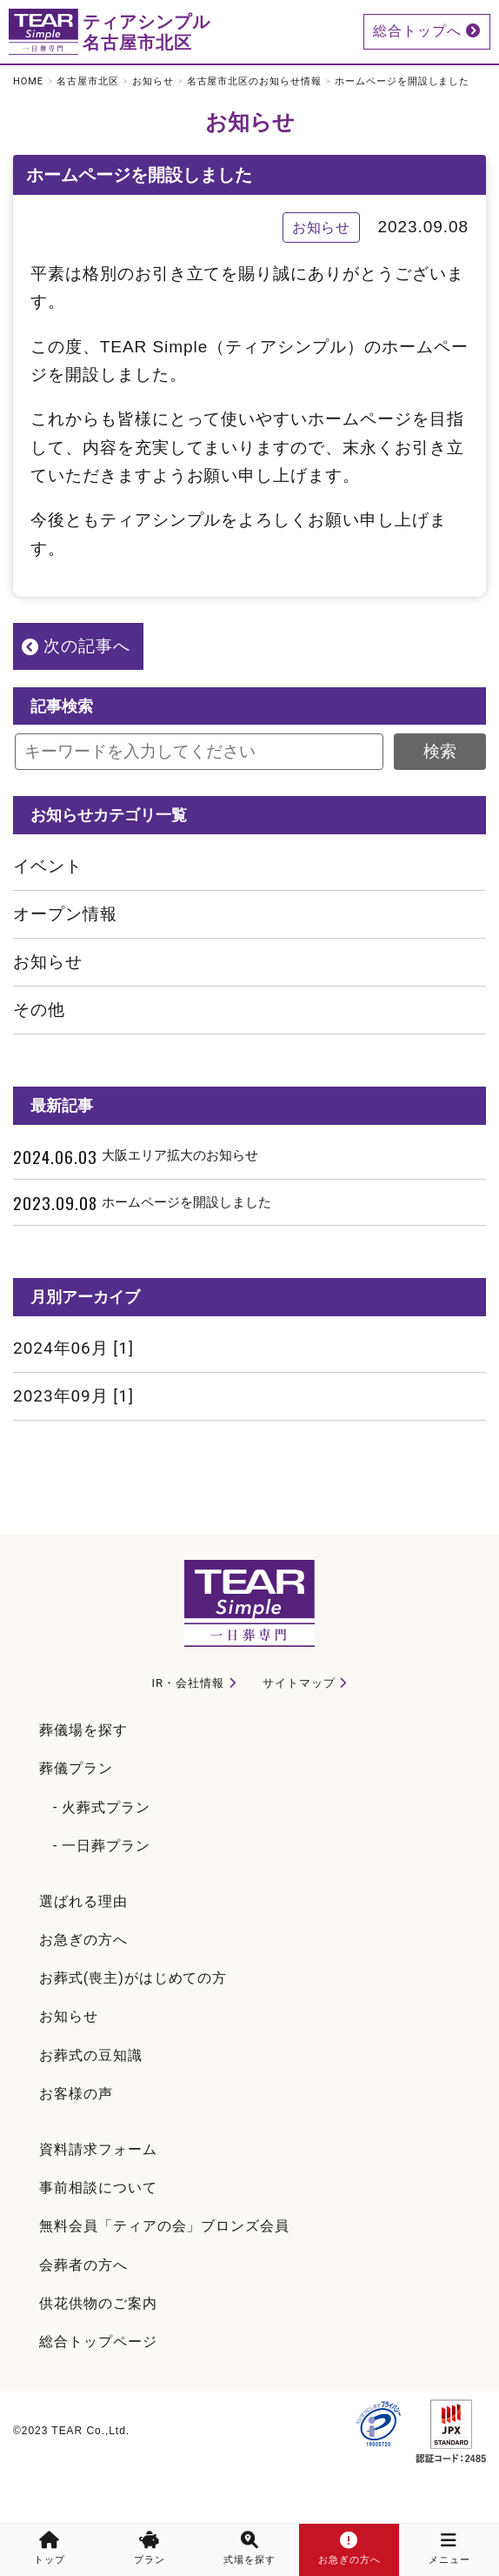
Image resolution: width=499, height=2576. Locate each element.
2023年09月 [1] (73, 1396)
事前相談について (98, 2187)
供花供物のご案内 (98, 2303)
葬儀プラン (76, 1768)
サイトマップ (299, 1682)
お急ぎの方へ (83, 1939)
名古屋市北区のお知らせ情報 (254, 81)
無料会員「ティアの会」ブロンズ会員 (164, 2226)
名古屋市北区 (88, 81)
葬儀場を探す (83, 1730)
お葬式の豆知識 (91, 2055)
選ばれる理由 (83, 1901)
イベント (48, 866)
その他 (39, 1010)
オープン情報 (65, 914)
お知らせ (153, 81)
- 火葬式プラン (101, 1807)
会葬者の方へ (83, 2265)
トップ (49, 2549)
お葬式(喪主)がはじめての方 (133, 1978)
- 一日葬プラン (101, 1845)
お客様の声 (76, 2093)
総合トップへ (427, 30)
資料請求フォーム (98, 2149)
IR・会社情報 (188, 1682)
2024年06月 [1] (73, 1348)
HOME (28, 81)
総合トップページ (98, 2341)
